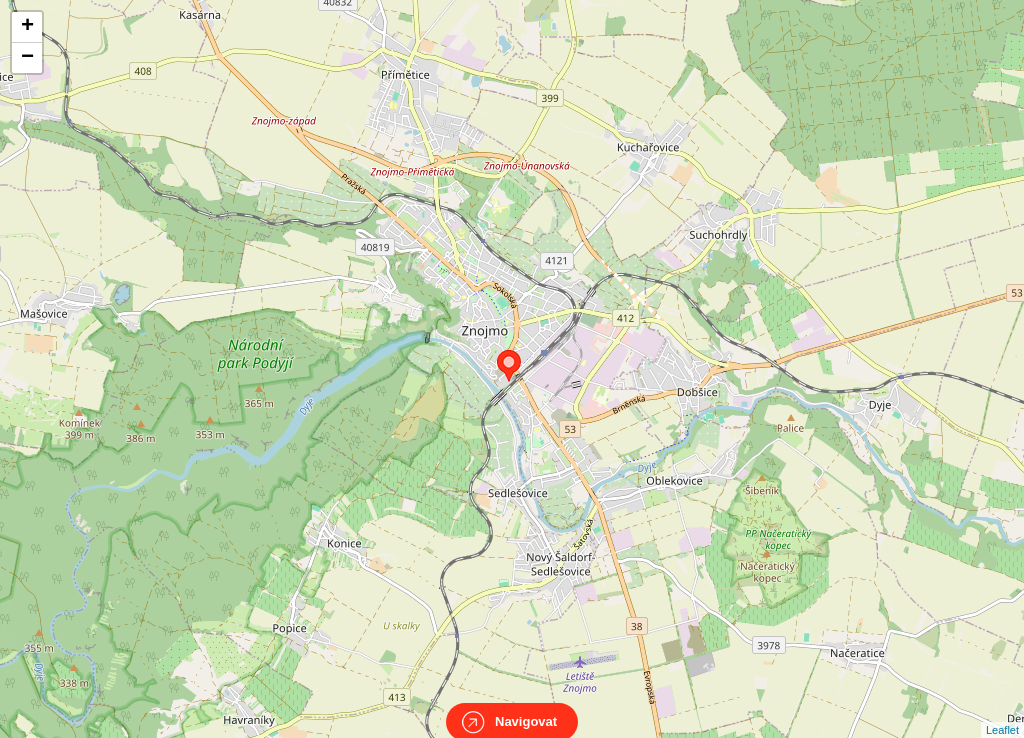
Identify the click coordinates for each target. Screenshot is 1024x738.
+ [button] (27, 27)
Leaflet (1002, 712)
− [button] (27, 58)
